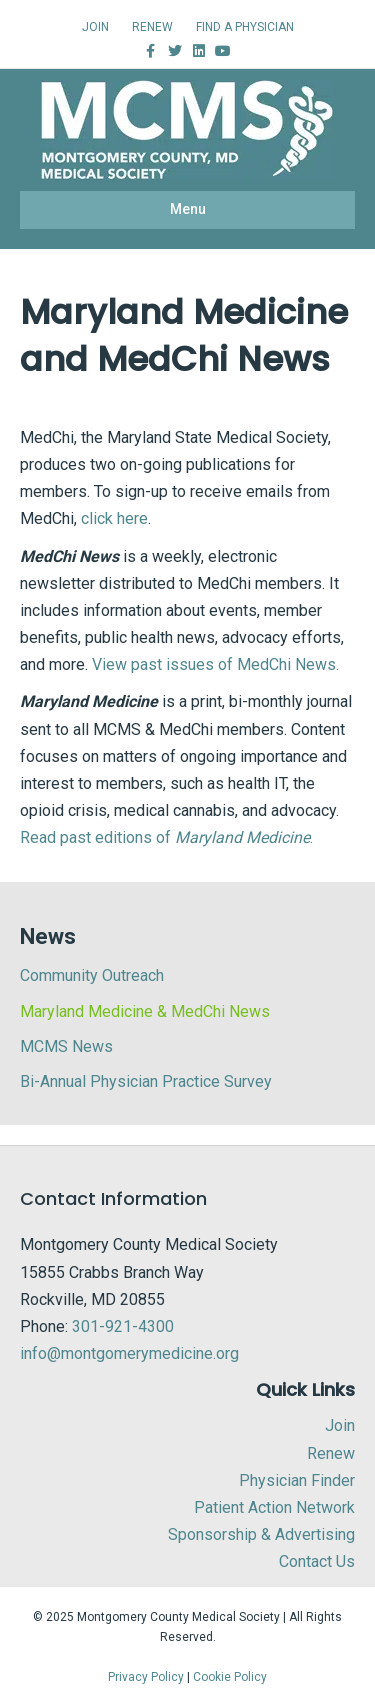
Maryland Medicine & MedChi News (145, 1011)
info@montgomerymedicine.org (129, 1353)
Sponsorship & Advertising (261, 1534)
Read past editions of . (166, 837)
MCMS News (66, 1046)
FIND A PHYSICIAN (245, 27)
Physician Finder (297, 1480)
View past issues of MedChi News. (215, 664)
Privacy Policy (146, 1677)
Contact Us (317, 1561)
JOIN (95, 27)
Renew (331, 1453)
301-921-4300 (123, 1326)
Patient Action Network (274, 1507)
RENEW (152, 27)
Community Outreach (92, 975)
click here (114, 518)
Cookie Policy (230, 1677)
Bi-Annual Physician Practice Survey (146, 1081)
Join (340, 1425)
